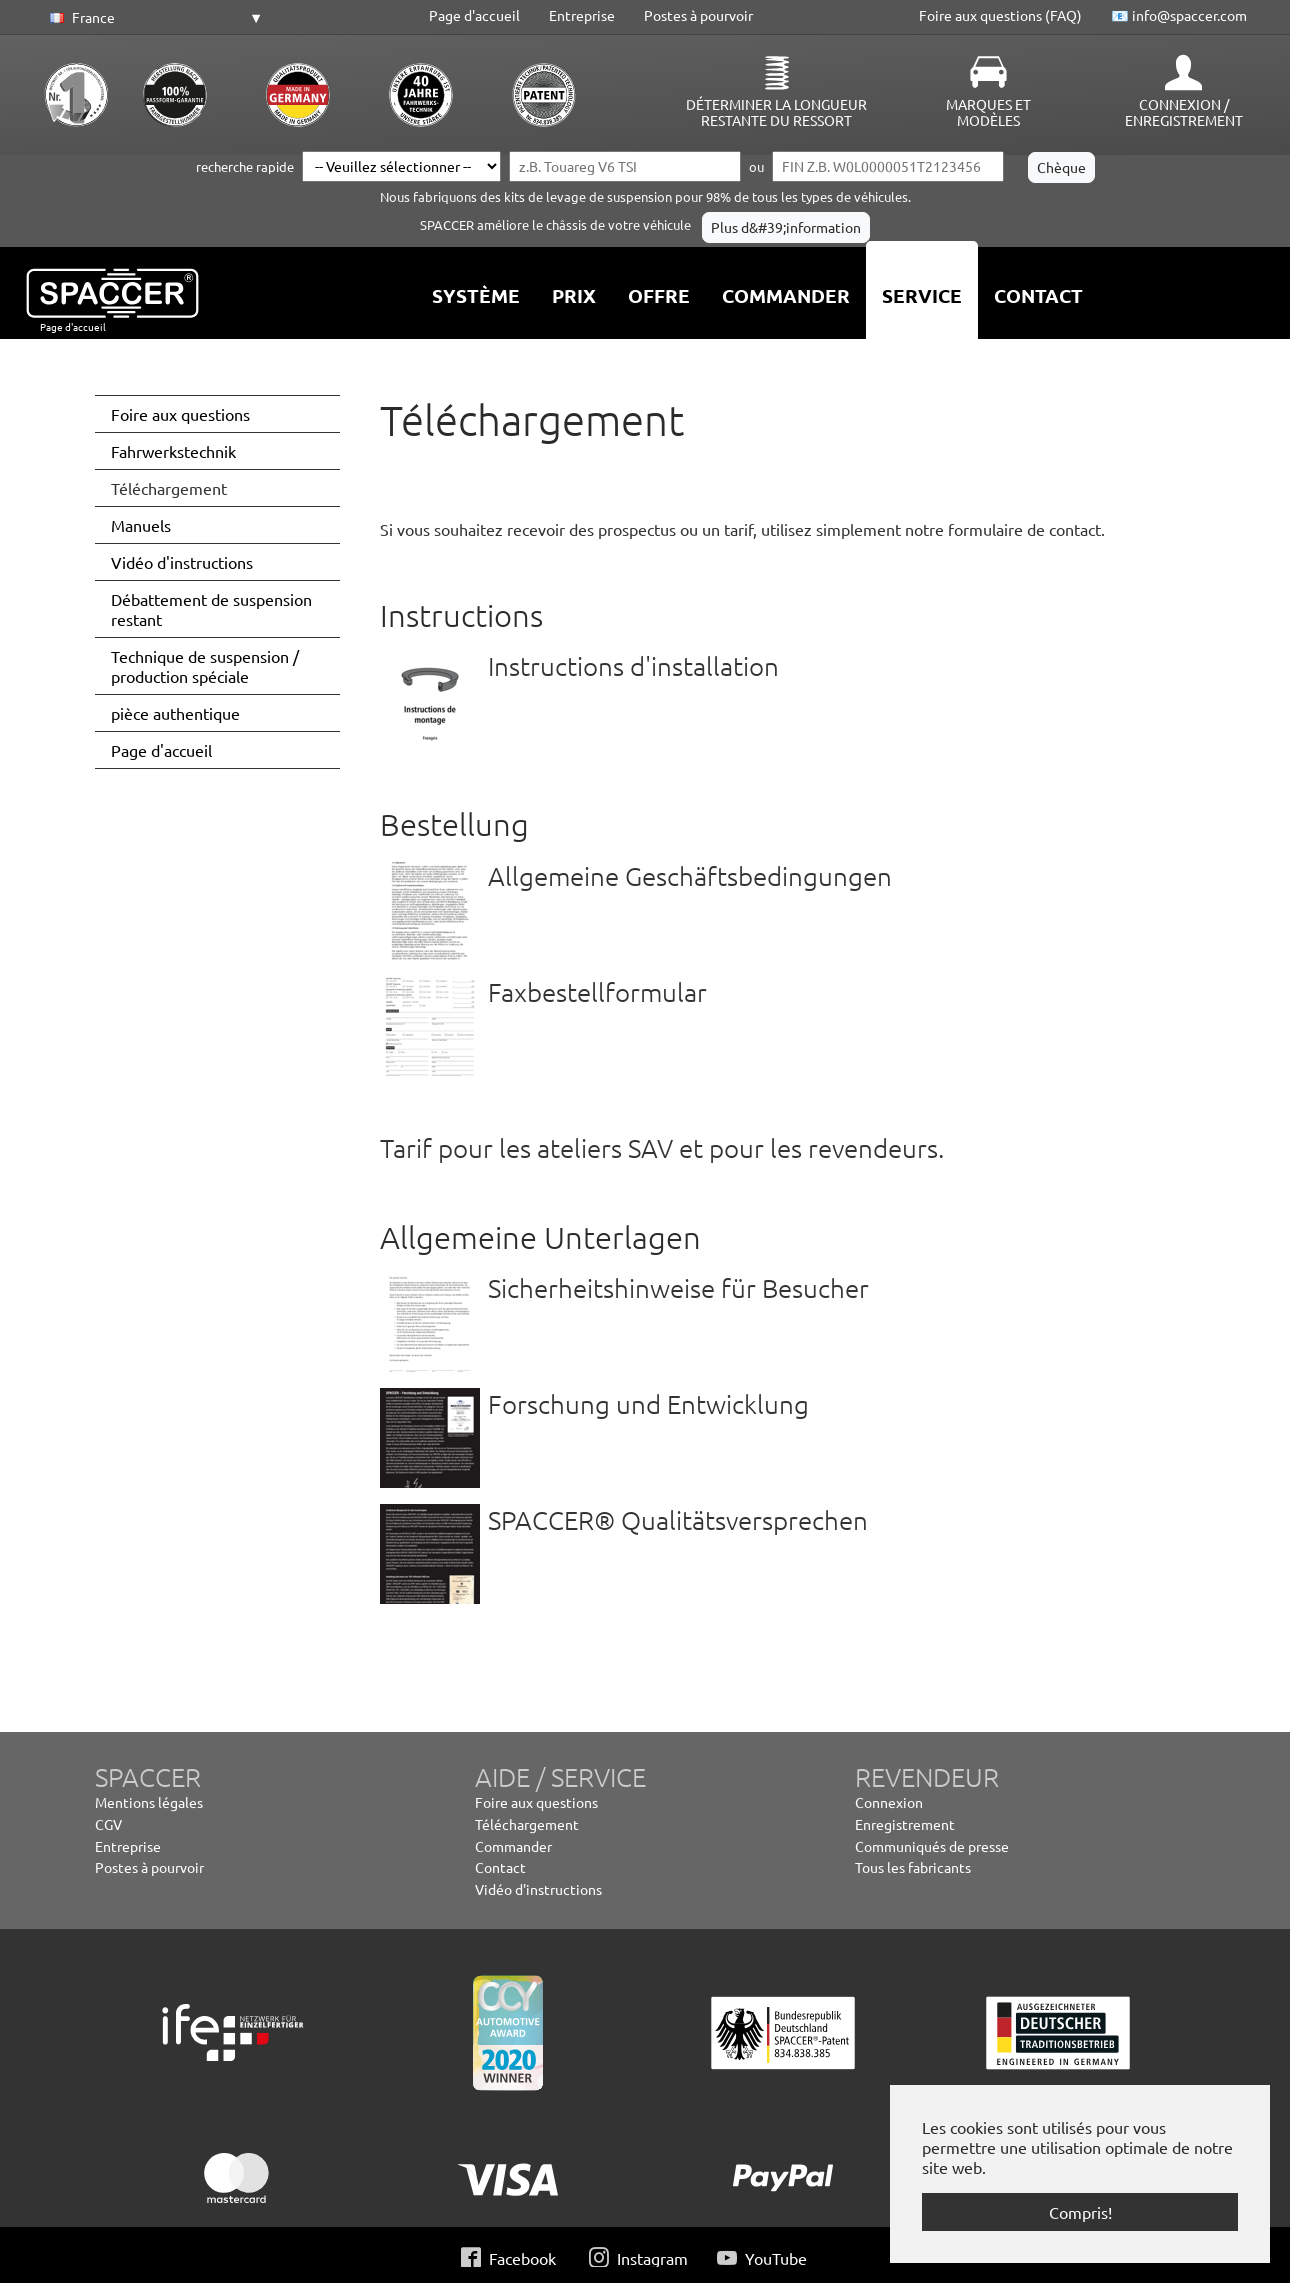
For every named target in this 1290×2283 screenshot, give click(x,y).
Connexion (889, 1802)
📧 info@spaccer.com (1179, 15)
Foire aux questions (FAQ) (1000, 15)
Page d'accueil (474, 15)
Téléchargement (527, 1824)
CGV (108, 1824)
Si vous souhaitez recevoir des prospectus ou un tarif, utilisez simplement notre (664, 529)
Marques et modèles (988, 112)
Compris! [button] (1080, 2212)
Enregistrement (905, 1824)
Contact (500, 1867)
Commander (513, 1846)
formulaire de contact (1024, 529)
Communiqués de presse (932, 1846)
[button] (153, 18)
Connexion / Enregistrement (1184, 112)
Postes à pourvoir (698, 15)
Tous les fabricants (913, 1867)
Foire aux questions (536, 1802)
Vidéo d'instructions (538, 1889)
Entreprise (582, 15)
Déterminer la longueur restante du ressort (776, 112)
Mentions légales (149, 1802)
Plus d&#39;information (786, 227)
